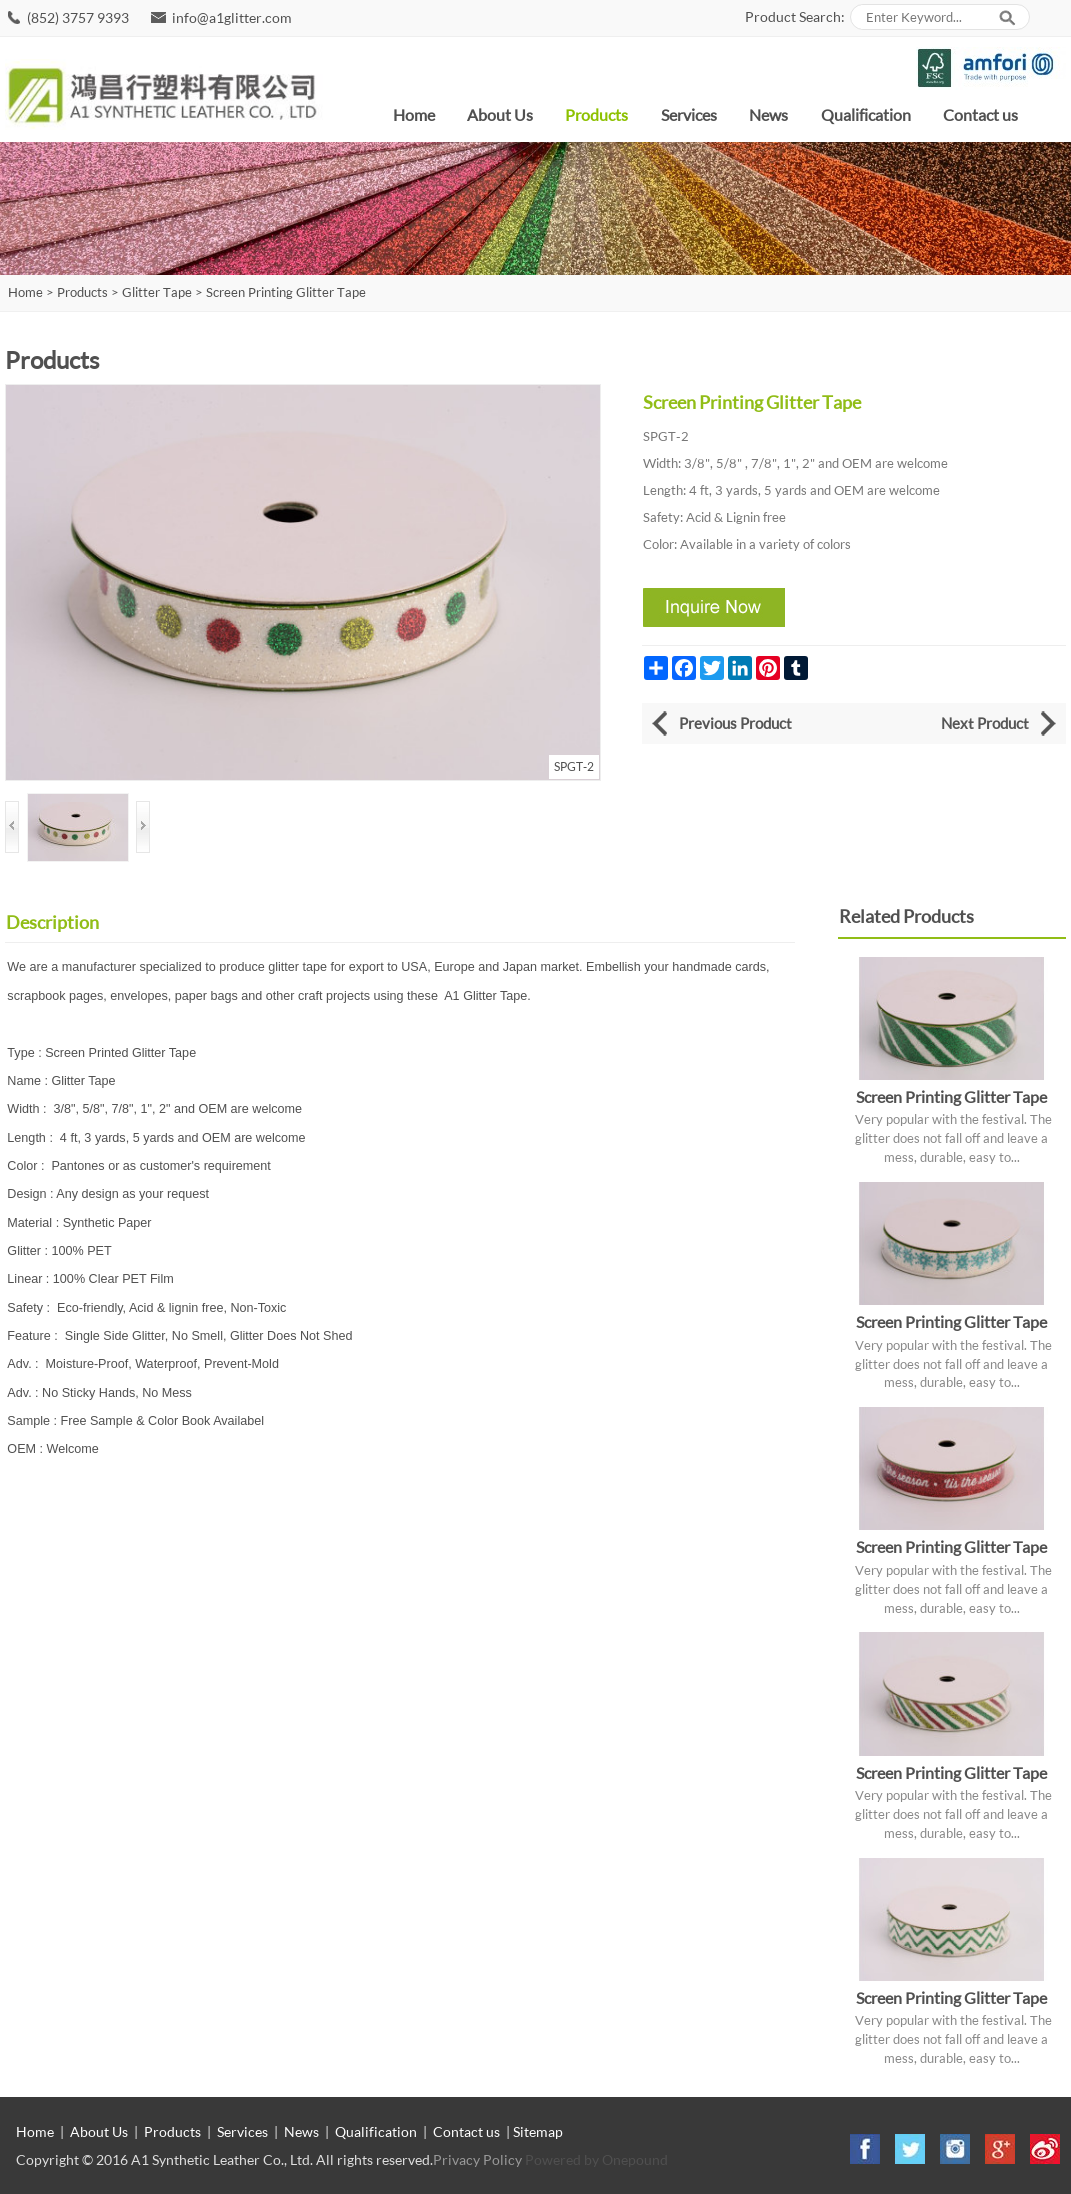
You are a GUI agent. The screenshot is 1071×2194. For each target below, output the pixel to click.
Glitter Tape (157, 292)
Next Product (985, 723)
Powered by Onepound (596, 2159)
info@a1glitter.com (232, 17)
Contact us (980, 114)
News (768, 114)
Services (689, 114)
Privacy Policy (477, 2159)
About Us (500, 114)
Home (414, 114)
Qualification (866, 114)
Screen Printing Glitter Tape (286, 292)
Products (596, 114)
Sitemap (538, 2131)
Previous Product (735, 723)
